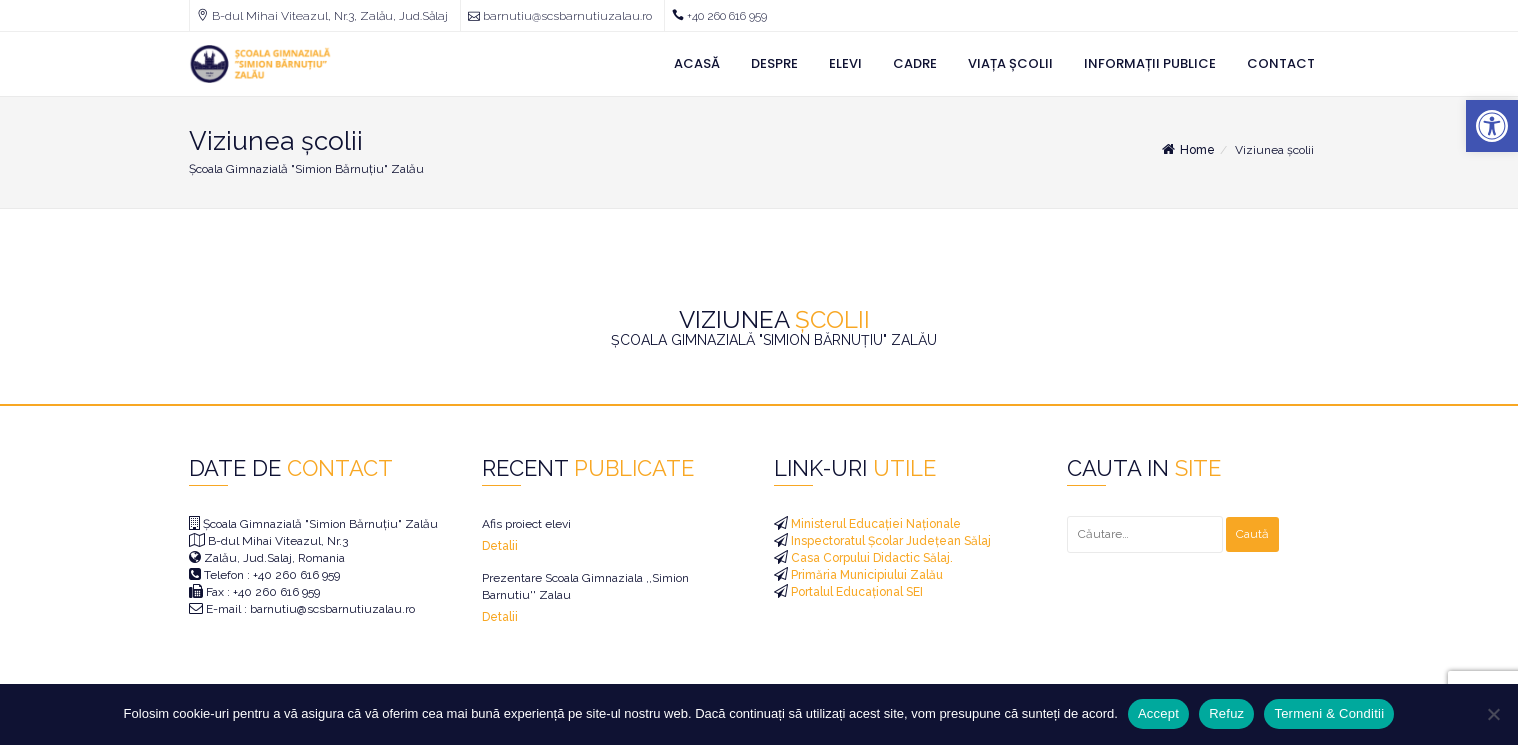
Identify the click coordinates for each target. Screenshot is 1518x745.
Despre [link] (774, 63)
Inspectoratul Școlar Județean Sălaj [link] (889, 541)
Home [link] (1187, 150)
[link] (1492, 126)
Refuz (1226, 713)
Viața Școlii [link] (1010, 63)
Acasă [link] (697, 63)
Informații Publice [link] (1150, 63)
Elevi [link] (845, 63)
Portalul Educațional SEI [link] (855, 592)
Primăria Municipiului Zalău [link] (865, 575)
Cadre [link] (915, 63)
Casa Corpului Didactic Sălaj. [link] (870, 558)
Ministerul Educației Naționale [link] (874, 524)
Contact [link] (1281, 63)
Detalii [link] (500, 546)
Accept (1158, 713)
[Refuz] (1493, 714)
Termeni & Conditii (1329, 713)
